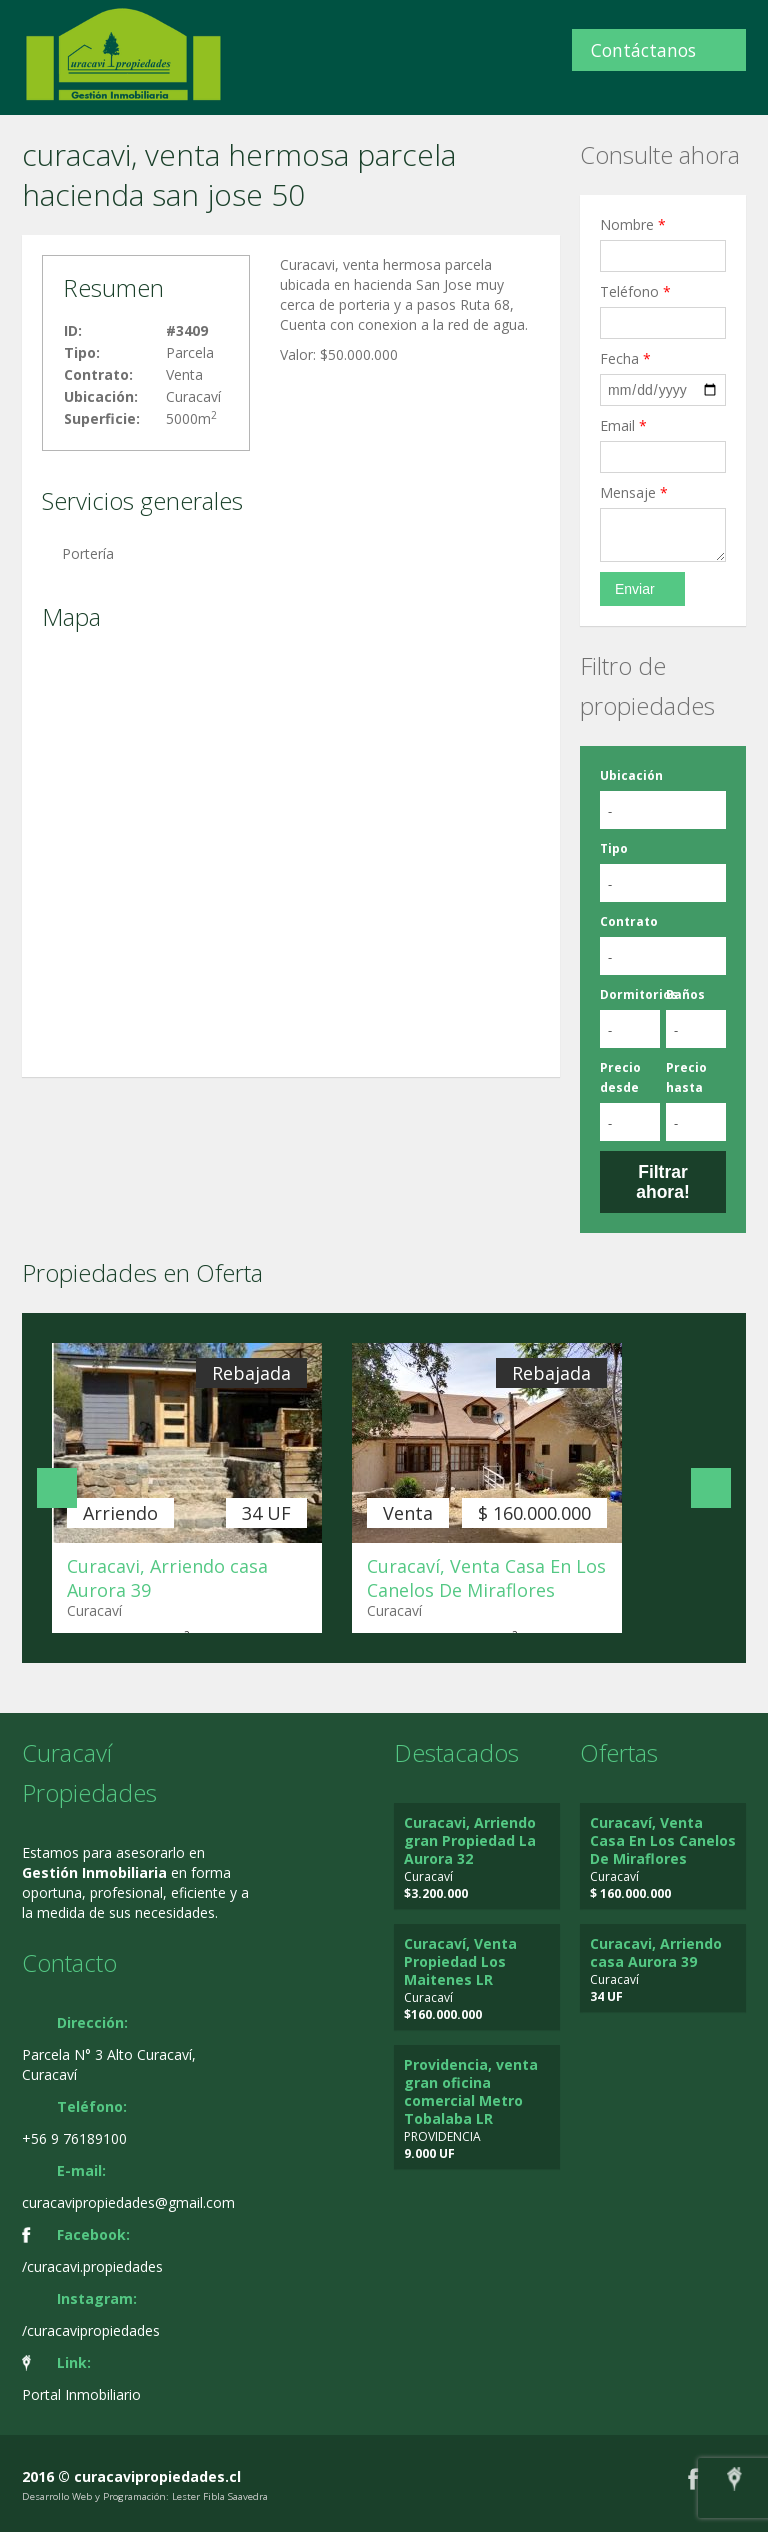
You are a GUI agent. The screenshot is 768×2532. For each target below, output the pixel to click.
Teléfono (635, 291)
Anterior (57, 1488)
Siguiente (711, 1488)
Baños (685, 994)
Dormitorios (639, 994)
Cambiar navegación (22, 37)
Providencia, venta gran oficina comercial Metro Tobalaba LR (471, 2091)
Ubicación (631, 775)
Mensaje (634, 492)
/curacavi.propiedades (92, 2266)
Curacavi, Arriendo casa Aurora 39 (656, 1952)
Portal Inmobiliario (81, 2394)
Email (623, 425)
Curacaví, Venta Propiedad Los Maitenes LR (460, 1961)
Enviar (635, 589)
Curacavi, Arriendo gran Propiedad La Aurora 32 (470, 1840)
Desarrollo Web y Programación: (95, 2496)
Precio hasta (686, 1077)
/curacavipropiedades (91, 2330)
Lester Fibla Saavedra (220, 2496)
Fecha (625, 358)
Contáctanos (643, 50)
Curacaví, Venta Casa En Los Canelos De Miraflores (486, 1578)
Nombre (633, 224)
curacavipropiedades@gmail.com (128, 2202)
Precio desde (620, 1077)
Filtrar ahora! (662, 1182)
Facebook (693, 2478)
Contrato (629, 921)
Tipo (614, 848)
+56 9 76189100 (74, 2138)
